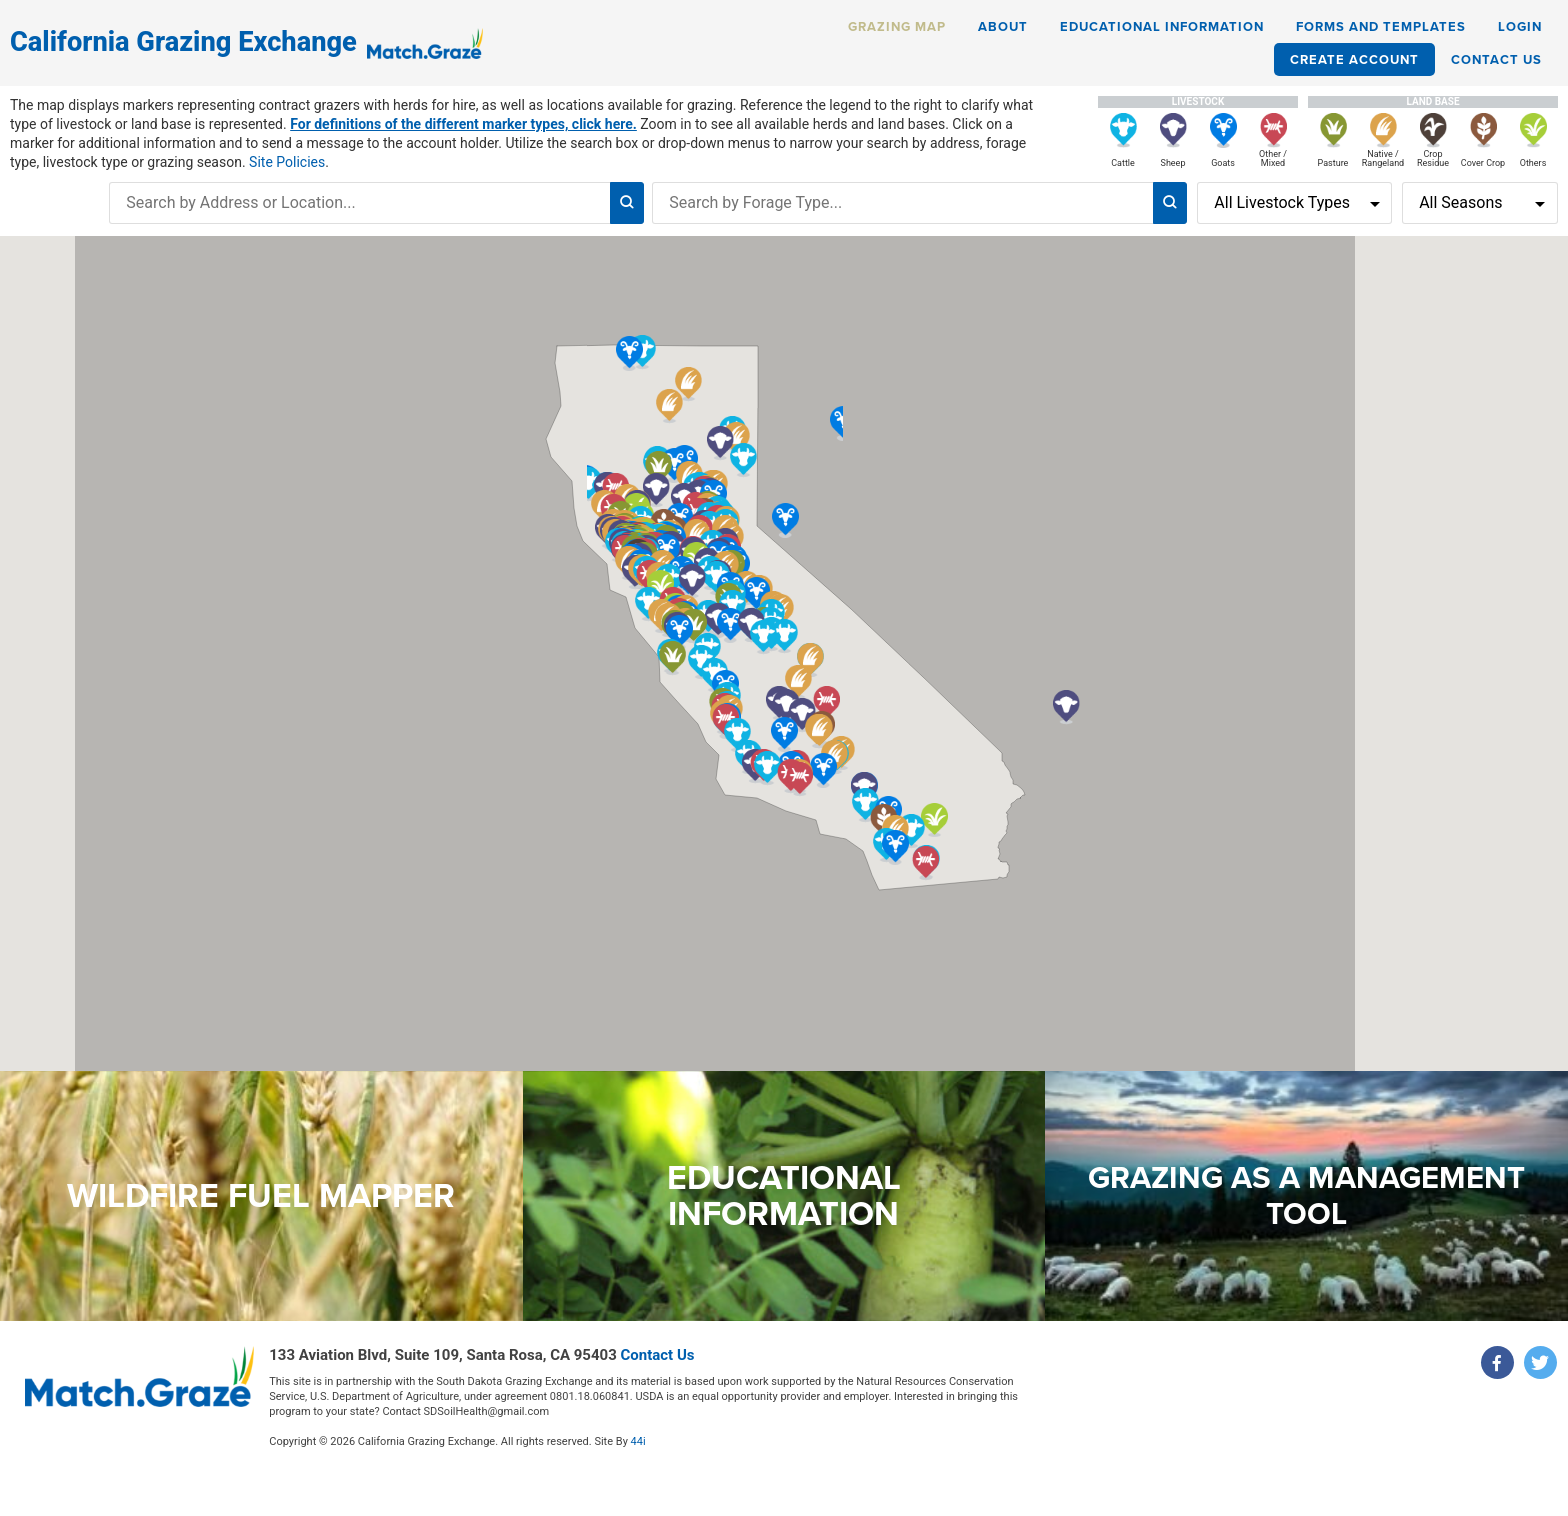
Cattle (1123, 163)
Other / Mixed (1273, 158)
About (1003, 26)
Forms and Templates (1381, 26)
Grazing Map (897, 26)
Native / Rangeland (1383, 158)
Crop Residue (1433, 158)
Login (1520, 26)
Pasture (1333, 163)
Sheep (1173, 163)
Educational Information (1162, 26)
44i (481, 1433)
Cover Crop (1483, 163)
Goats (1223, 163)
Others (1533, 163)
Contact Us (1496, 59)
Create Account (1354, 59)
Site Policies (287, 162)
